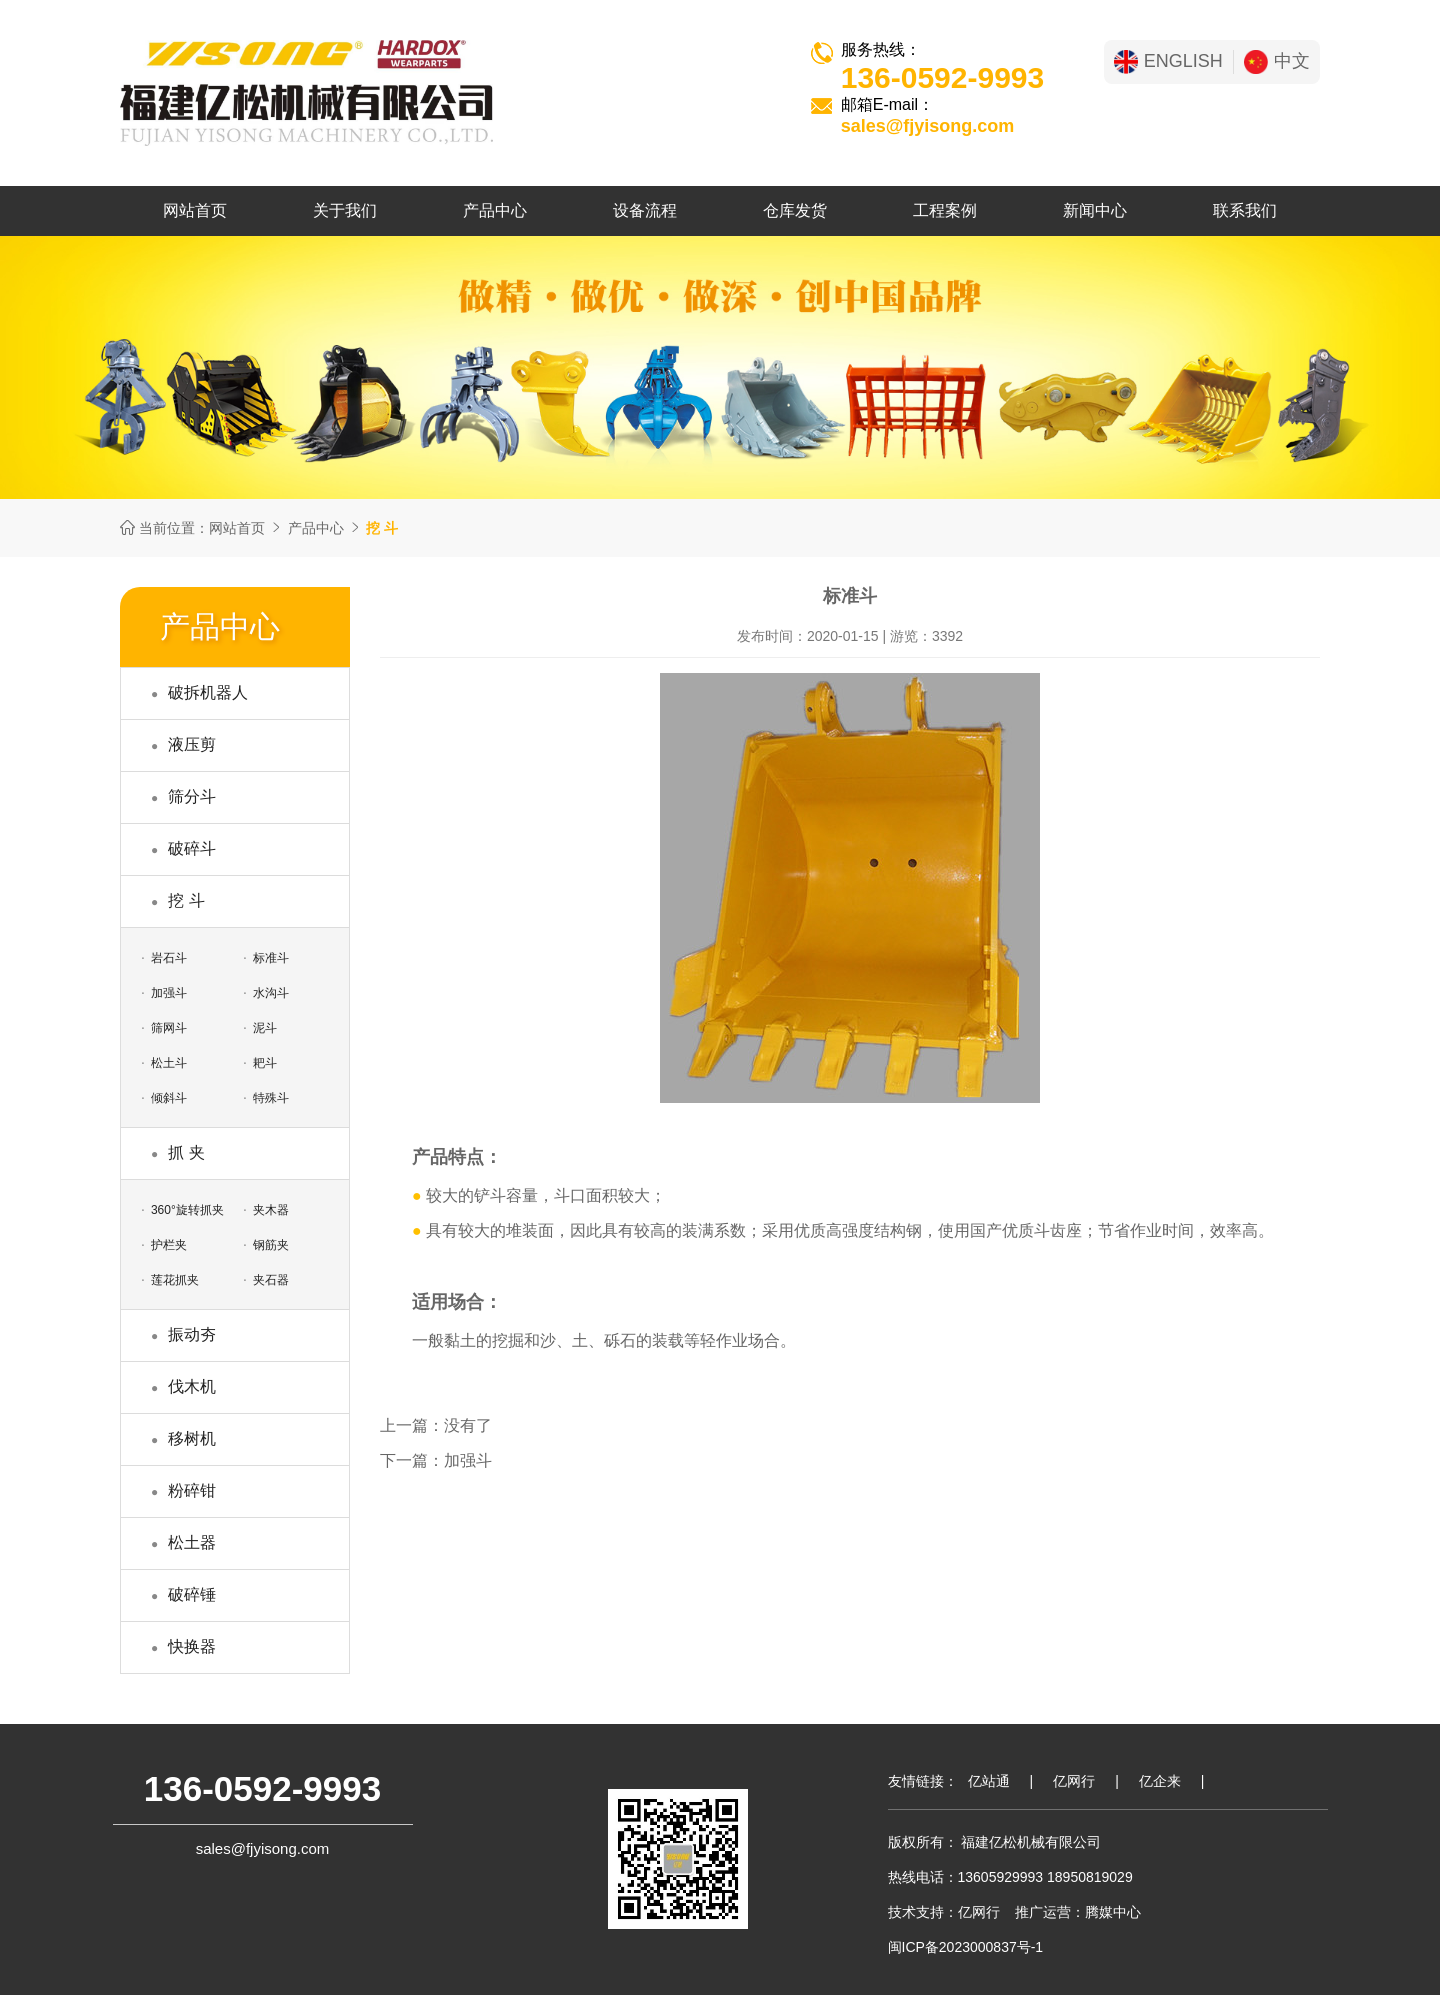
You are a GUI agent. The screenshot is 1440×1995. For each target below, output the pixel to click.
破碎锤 (192, 1594)
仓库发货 (795, 210)
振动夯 (192, 1334)
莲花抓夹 (175, 1280)
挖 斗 (186, 900)
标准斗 (271, 958)
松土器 (192, 1542)
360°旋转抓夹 (187, 1210)
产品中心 (495, 210)
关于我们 (345, 210)
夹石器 (271, 1280)
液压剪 (192, 744)
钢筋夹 (271, 1245)
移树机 (192, 1438)
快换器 (192, 1646)
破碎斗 (192, 848)
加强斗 (169, 993)
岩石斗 (169, 958)
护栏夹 (169, 1245)
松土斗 (169, 1063)
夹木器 (271, 1210)
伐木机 (192, 1386)
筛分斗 (192, 796)
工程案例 (945, 210)
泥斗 (265, 1028)
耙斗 (265, 1063)
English (1168, 62)
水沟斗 (271, 993)
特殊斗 (271, 1098)
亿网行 (1074, 1781)
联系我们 (1245, 210)
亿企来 (1160, 1781)
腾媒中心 (1113, 1912)
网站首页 (195, 210)
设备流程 (645, 210)
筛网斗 (169, 1028)
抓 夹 (186, 1152)
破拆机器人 (208, 692)
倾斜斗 (169, 1098)
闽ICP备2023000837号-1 (966, 1947)
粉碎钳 (192, 1490)
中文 (1277, 62)
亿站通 (989, 1781)
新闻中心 (1095, 210)
